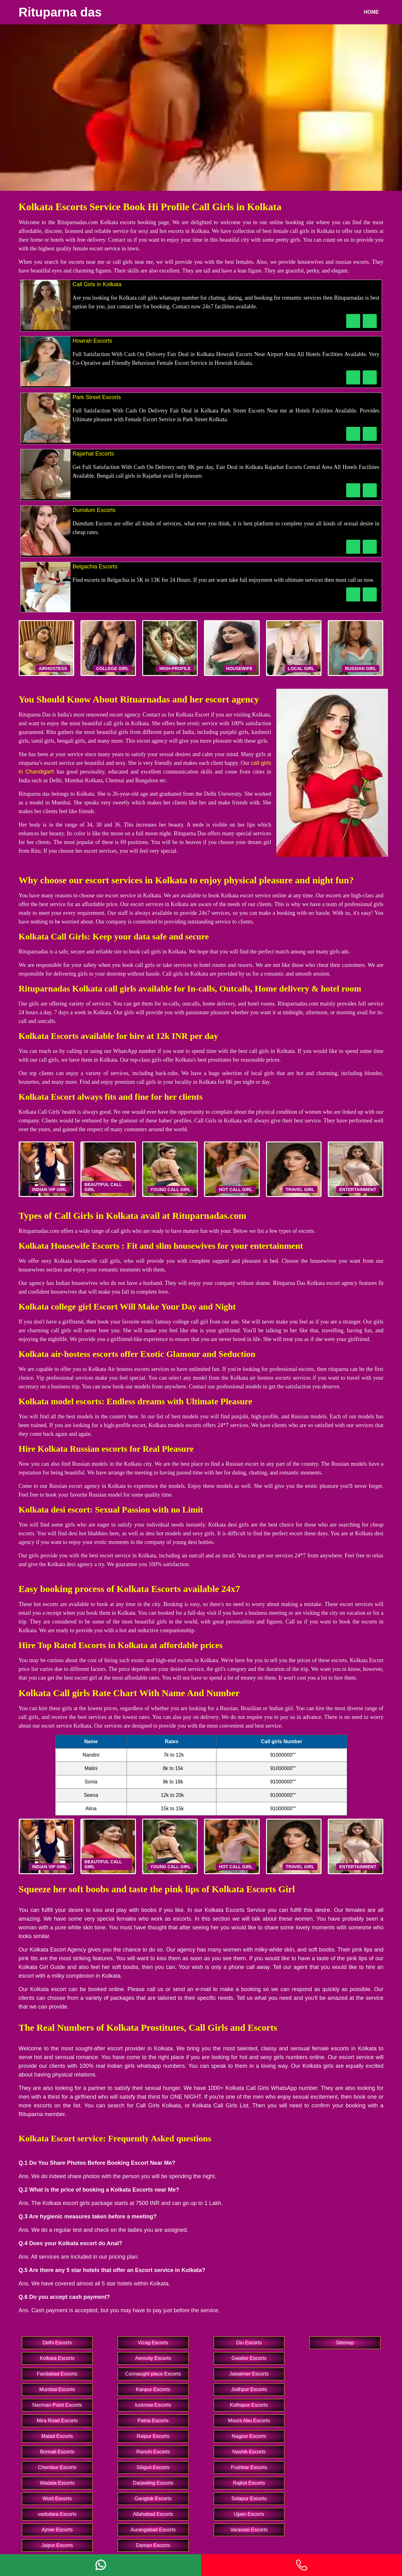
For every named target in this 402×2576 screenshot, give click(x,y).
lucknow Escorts (153, 2405)
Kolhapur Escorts (249, 2405)
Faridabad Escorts (57, 2373)
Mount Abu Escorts (249, 2420)
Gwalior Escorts (248, 2358)
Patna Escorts (153, 2420)
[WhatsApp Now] (370, 321)
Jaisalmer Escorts (249, 2373)
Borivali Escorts (57, 2451)
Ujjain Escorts (249, 2514)
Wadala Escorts (57, 2483)
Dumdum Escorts (94, 510)
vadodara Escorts (57, 2514)
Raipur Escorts (153, 2436)
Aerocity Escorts (153, 2358)
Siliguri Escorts (153, 2467)
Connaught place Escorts (153, 2373)
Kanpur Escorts (153, 2389)
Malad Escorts (57, 2436)
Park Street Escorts (97, 397)
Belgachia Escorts (95, 566)
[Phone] (301, 2565)
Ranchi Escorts (153, 2451)
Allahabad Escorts (153, 2514)
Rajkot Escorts (249, 2483)
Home (371, 12)
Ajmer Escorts (57, 2529)
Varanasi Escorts (249, 2529)
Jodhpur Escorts (249, 2389)
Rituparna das (60, 12)
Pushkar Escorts (249, 2467)
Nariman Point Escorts (57, 2405)
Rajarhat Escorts (93, 454)
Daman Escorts (153, 2545)
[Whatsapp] (100, 2565)
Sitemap (345, 2342)
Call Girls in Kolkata (97, 284)
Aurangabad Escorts (153, 2529)
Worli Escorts (57, 2498)
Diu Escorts (249, 2342)
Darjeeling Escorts (153, 2483)
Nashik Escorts (249, 2451)
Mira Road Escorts (57, 2420)
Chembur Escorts (57, 2467)
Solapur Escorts (249, 2498)
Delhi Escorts (57, 2342)
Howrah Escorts (92, 341)
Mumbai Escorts (57, 2389)
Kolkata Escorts (57, 2358)
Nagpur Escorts (249, 2436)
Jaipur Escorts (57, 2545)
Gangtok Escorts (153, 2498)
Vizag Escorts (153, 2342)
